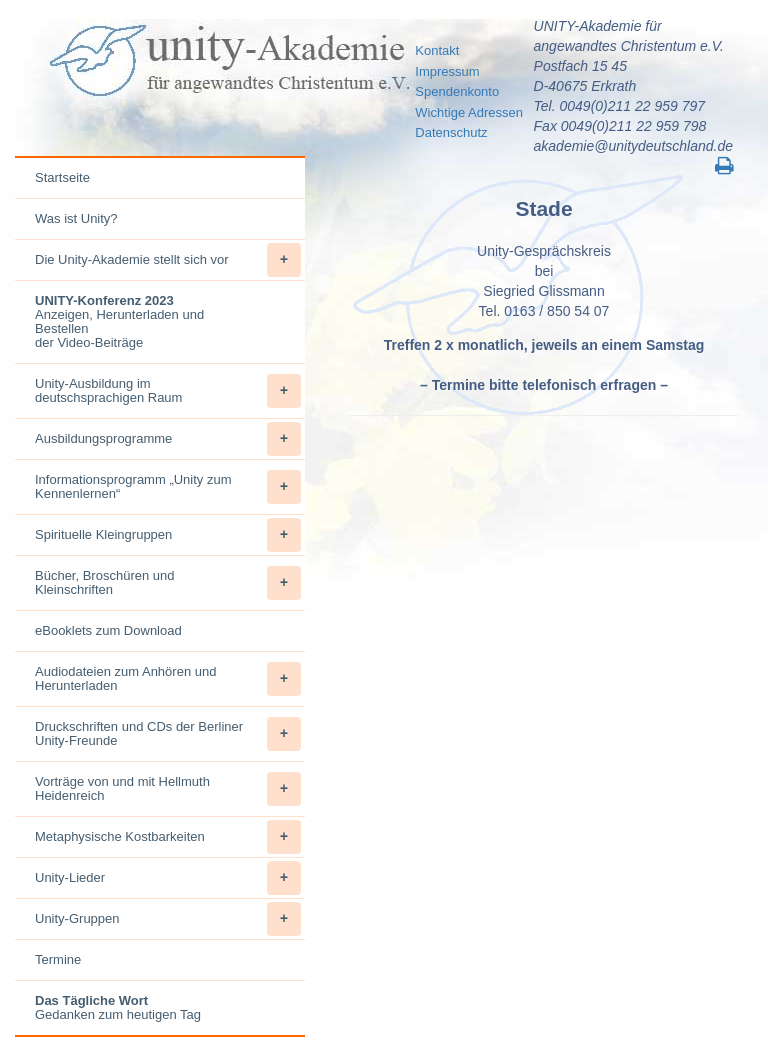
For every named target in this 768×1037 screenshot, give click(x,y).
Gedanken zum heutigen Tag (118, 1007)
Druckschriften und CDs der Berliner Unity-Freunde (168, 734)
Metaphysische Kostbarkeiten (168, 837)
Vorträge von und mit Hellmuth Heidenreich (168, 789)
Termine (58, 959)
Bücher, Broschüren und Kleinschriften (168, 583)
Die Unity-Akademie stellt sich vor (168, 260)
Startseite (62, 177)
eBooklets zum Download (108, 630)
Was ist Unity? (76, 218)
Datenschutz (451, 132)
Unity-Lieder (168, 878)
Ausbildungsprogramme (168, 439)
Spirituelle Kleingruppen (168, 535)
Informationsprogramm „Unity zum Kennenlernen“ (168, 487)
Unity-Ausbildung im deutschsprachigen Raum (168, 391)
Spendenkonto (457, 91)
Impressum (447, 71)
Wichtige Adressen (469, 112)
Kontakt (437, 50)
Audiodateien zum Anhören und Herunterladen (168, 679)
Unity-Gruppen (168, 919)
